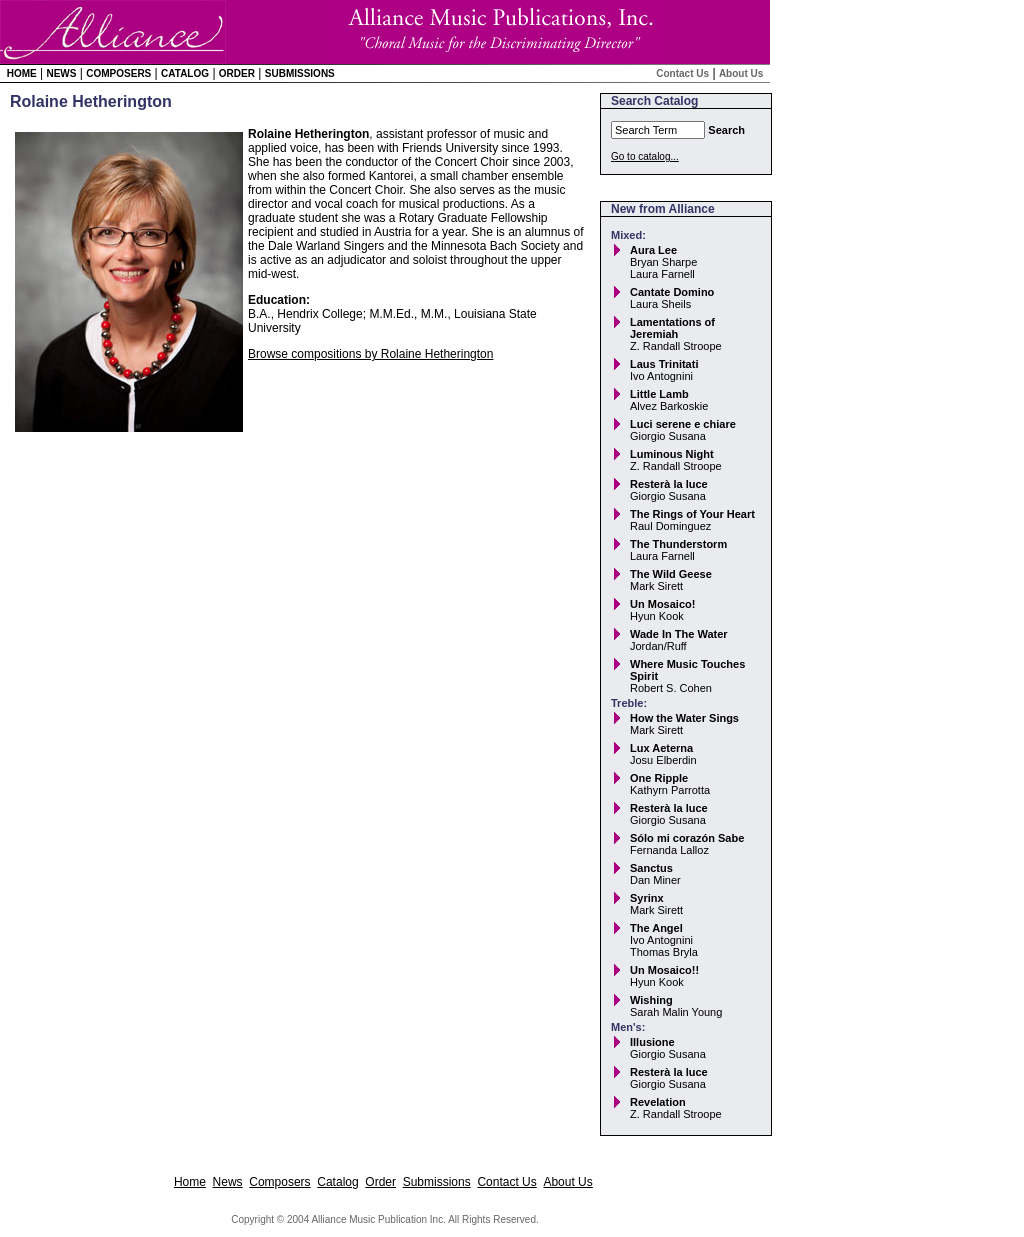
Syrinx (647, 898)
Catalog (185, 73)
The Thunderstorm (678, 544)
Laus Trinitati (664, 364)
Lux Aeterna (661, 748)
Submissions (300, 73)
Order (237, 73)
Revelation (658, 1102)
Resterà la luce (669, 484)
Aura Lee (653, 250)
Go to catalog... (645, 156)
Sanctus (651, 868)
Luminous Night (672, 454)
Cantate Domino (672, 292)
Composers (118, 73)
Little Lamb (659, 394)
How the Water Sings (684, 718)
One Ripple (659, 778)
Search (726, 130)
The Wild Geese (671, 574)
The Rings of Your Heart (692, 514)
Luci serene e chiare (683, 424)
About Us (741, 73)
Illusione (652, 1042)
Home (22, 73)
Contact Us (682, 73)
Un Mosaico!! (664, 970)
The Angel (656, 928)
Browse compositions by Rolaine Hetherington (370, 354)
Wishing (651, 1000)
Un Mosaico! (662, 604)
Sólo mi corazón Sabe (687, 838)
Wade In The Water (679, 634)
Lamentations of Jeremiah (672, 328)
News (61, 73)
